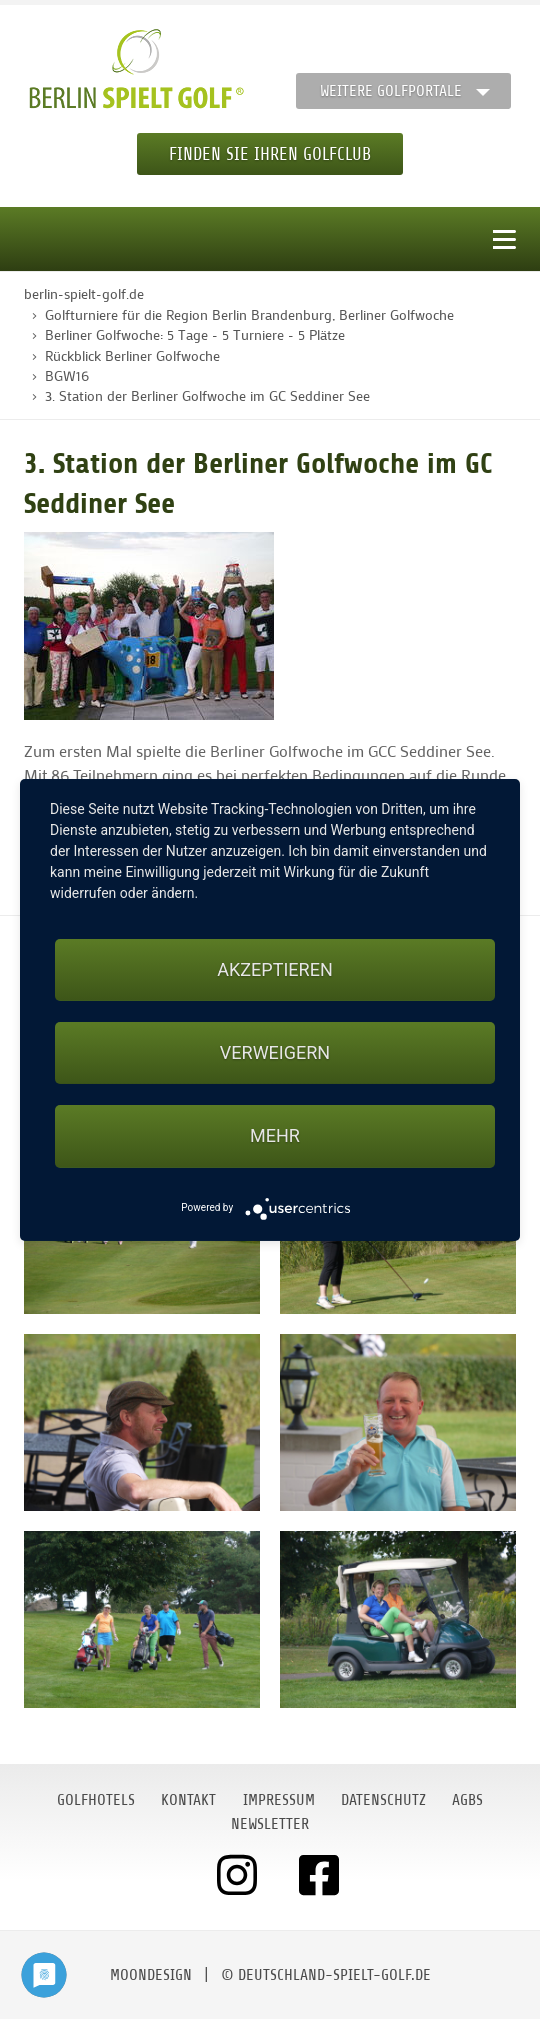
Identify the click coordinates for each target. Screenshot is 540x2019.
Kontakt (188, 1800)
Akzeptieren (274, 969)
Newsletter (270, 1824)
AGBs (467, 1800)
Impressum (279, 1800)
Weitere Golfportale (391, 91)
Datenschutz (383, 1800)
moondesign (151, 1975)
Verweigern (275, 1052)
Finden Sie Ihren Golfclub (270, 154)
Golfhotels (96, 1800)
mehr (275, 1135)
